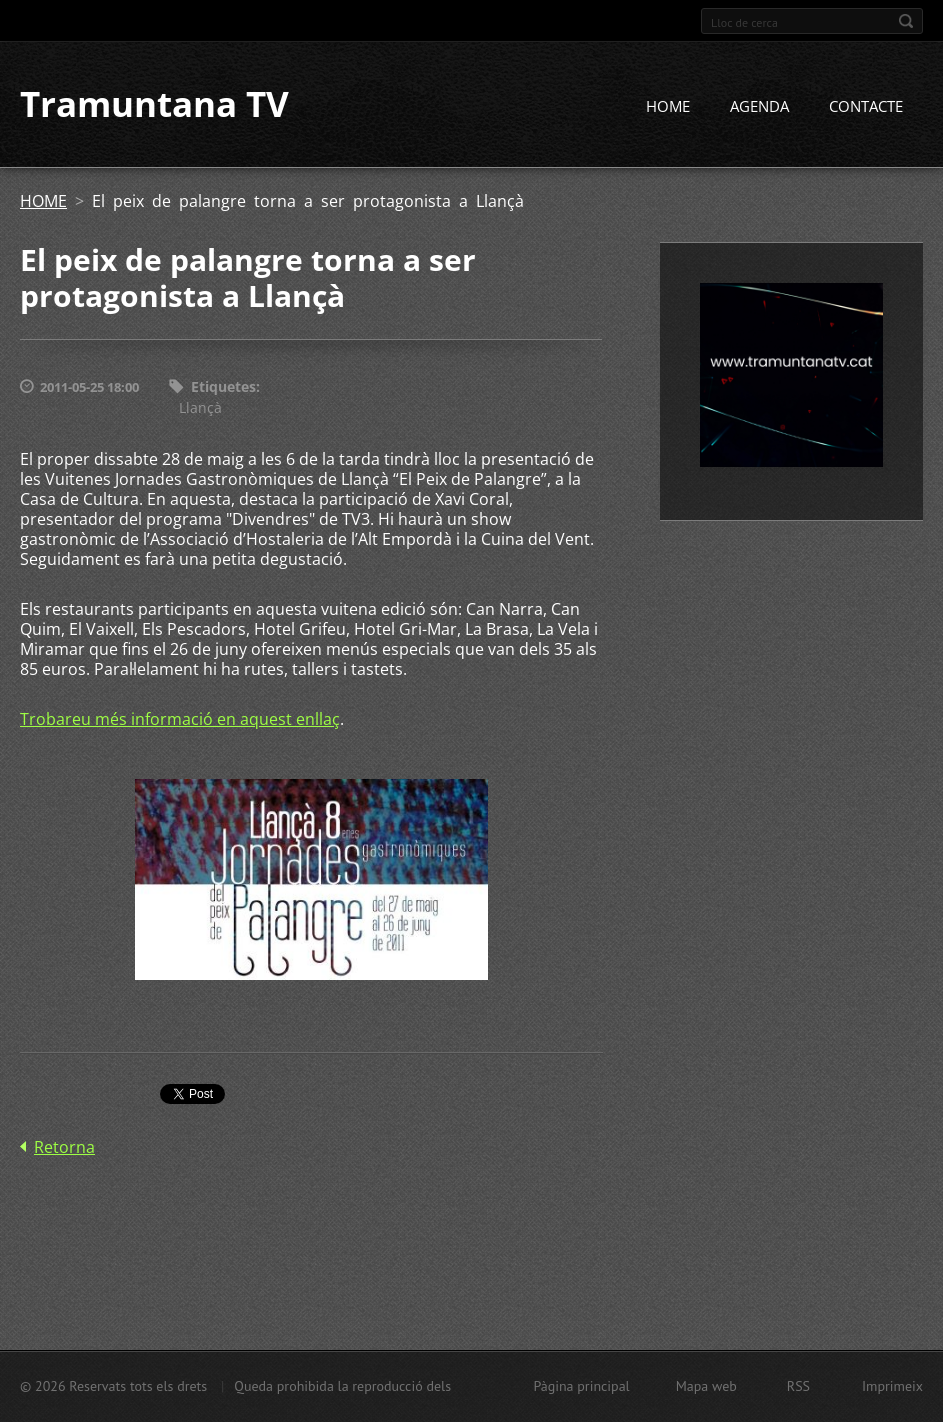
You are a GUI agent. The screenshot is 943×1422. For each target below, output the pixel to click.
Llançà (200, 407)
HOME (668, 107)
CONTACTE (866, 107)
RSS (798, 1386)
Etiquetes (223, 387)
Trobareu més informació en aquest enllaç (180, 719)
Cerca (906, 21)
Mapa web (706, 1386)
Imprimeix (892, 1386)
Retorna (64, 1147)
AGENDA (759, 107)
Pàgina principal (581, 1386)
